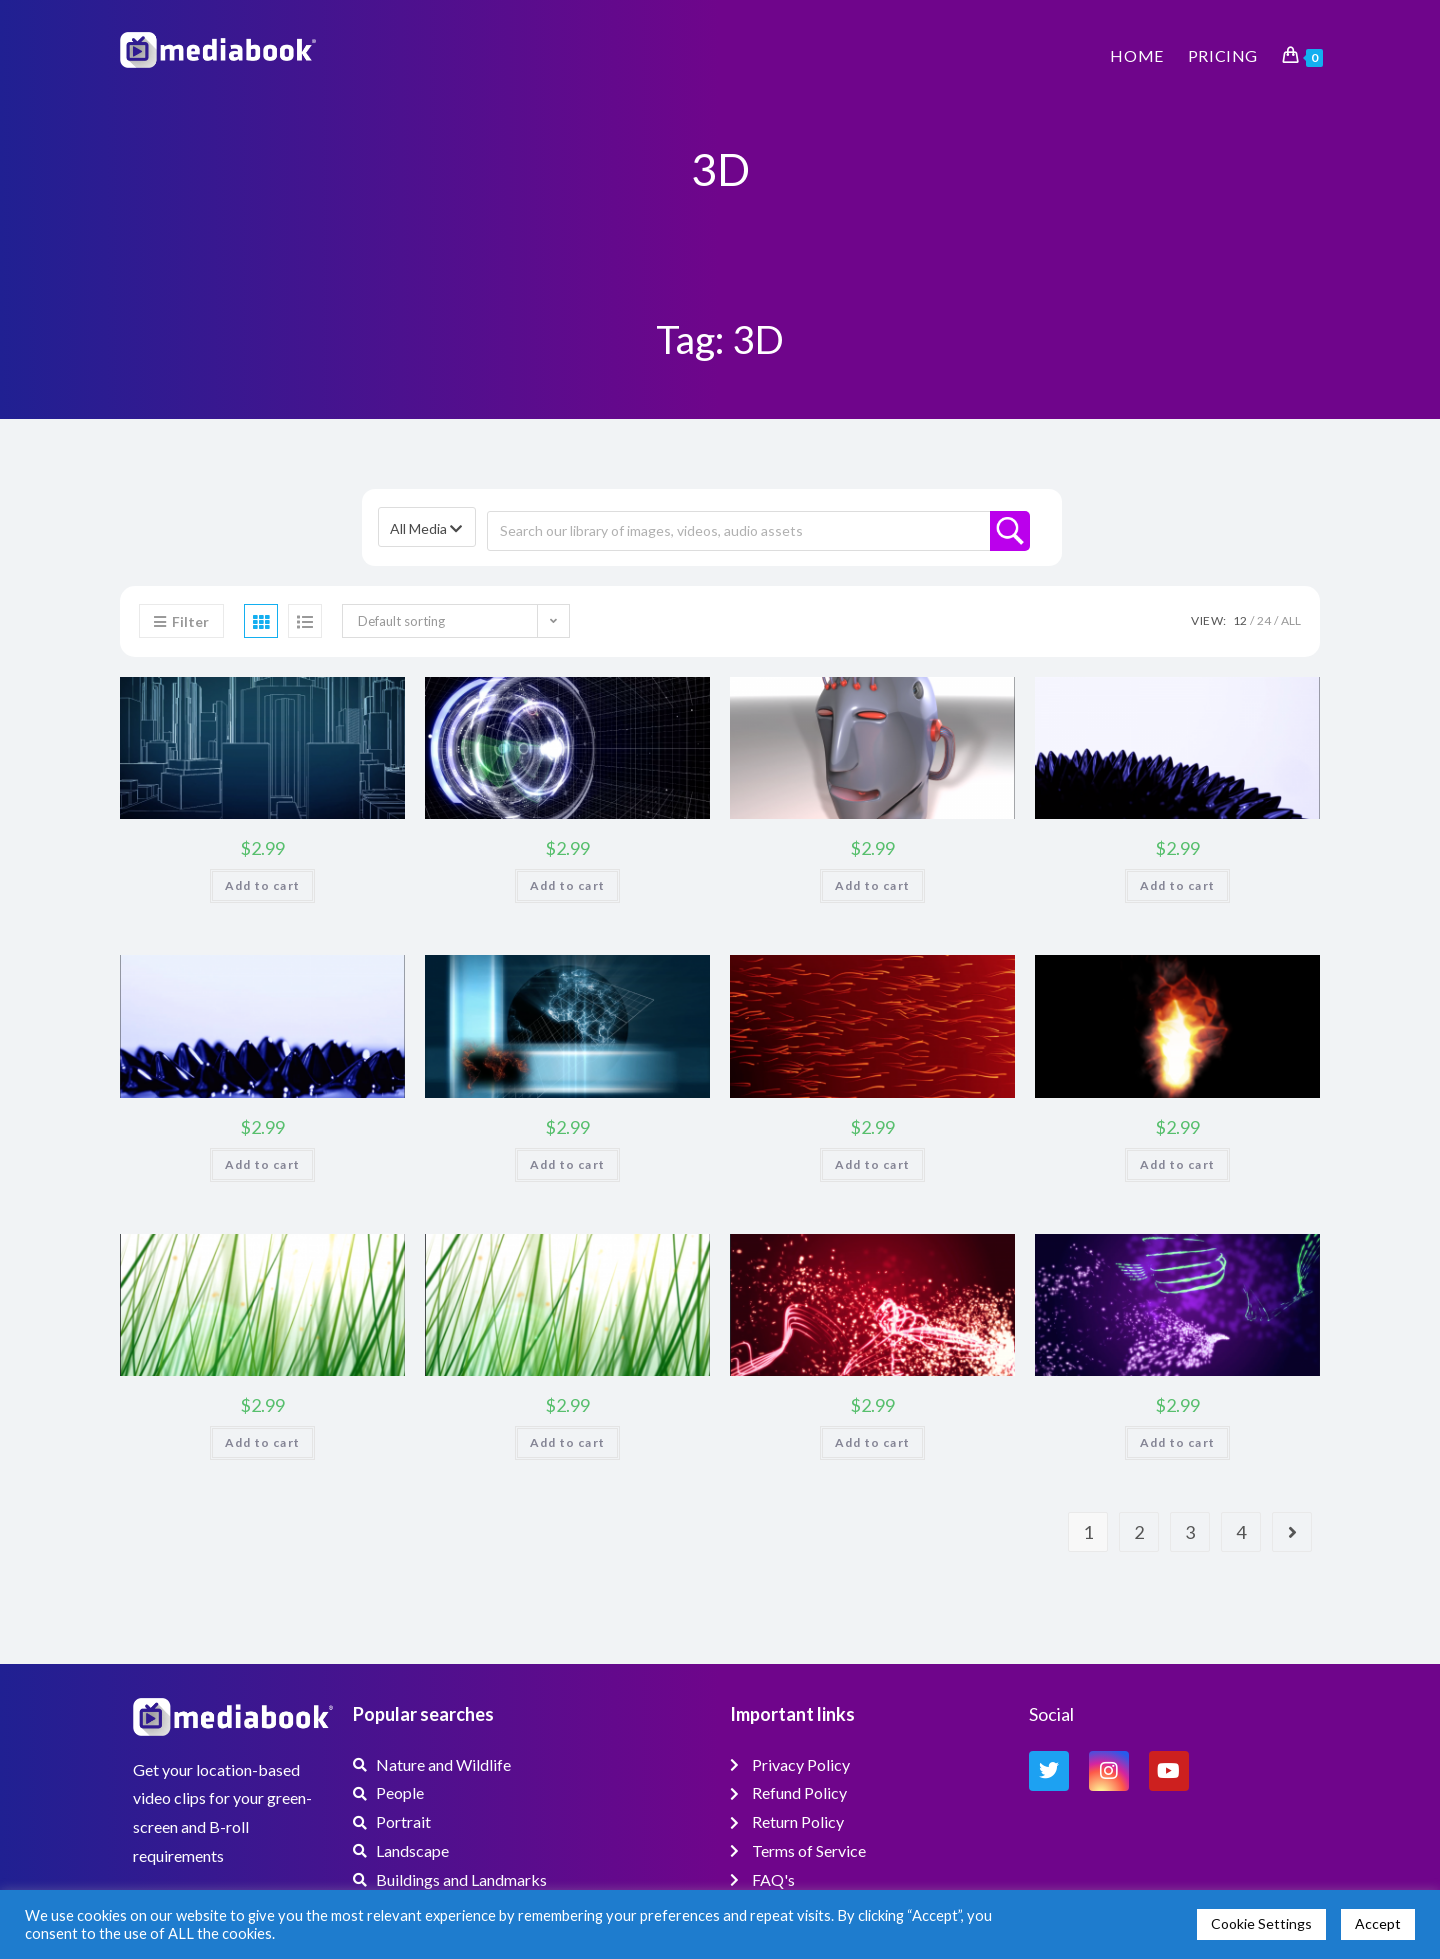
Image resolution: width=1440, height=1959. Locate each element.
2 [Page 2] (1139, 1532)
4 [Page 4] (1241, 1532)
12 (1240, 620)
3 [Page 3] (1190, 1532)
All (1291, 620)
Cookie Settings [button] (1261, 1923)
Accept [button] (1378, 1923)
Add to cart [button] (262, 885)
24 (1264, 620)
